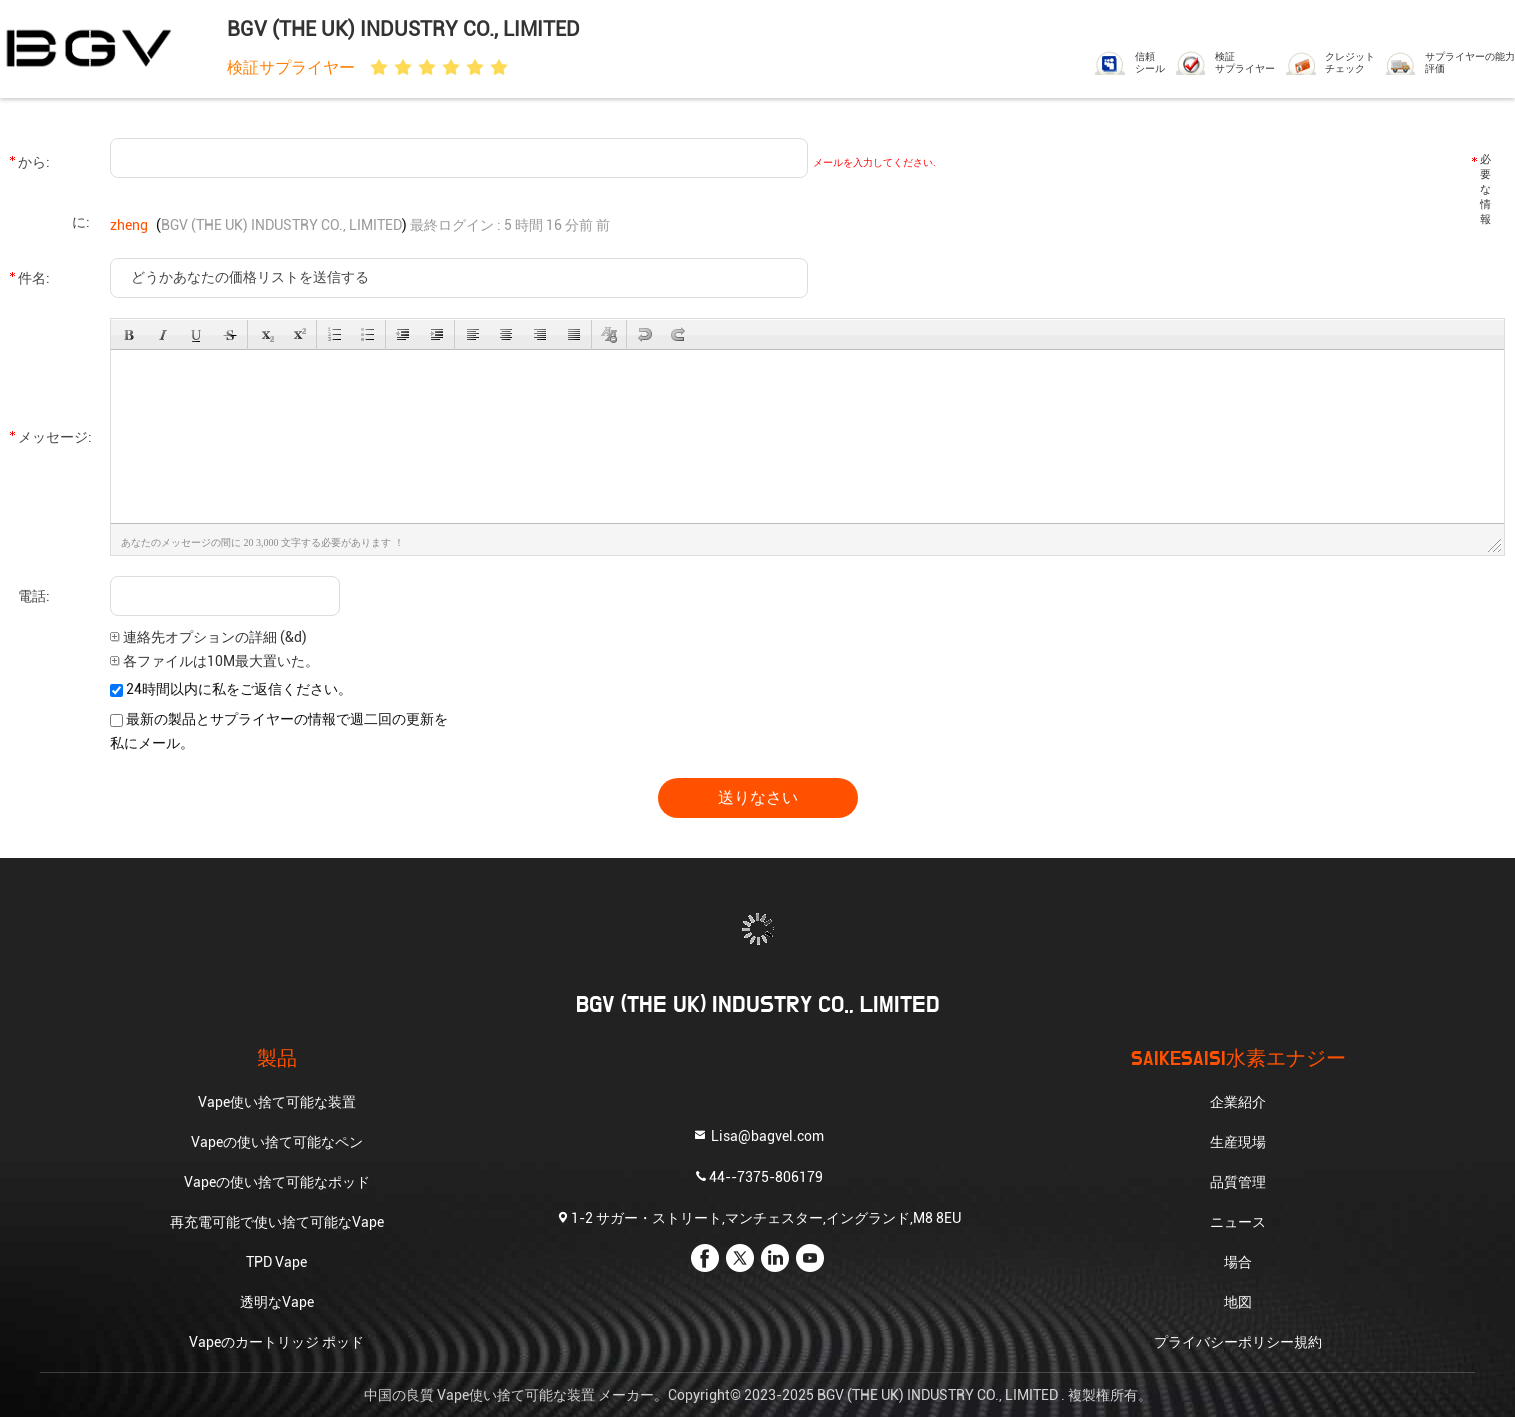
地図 (1238, 1302)
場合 (1238, 1262)
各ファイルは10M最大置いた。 (214, 661)
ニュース (1238, 1222)
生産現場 (1238, 1142)
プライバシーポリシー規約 (1238, 1342)
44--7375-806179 (758, 1176)
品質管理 (1238, 1182)
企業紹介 (1238, 1102)
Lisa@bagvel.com (758, 1135)
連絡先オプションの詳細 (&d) (208, 637)
